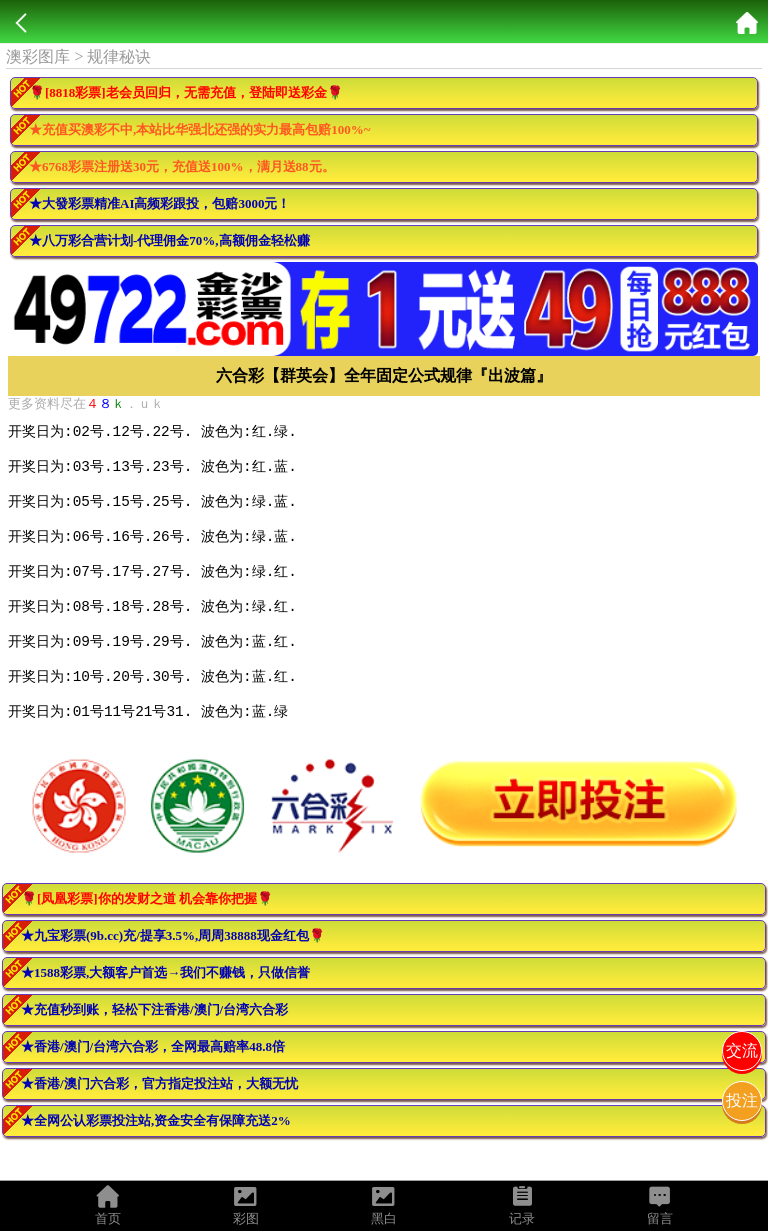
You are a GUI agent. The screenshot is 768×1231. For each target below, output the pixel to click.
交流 (742, 1050)
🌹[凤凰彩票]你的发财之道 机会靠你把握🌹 (147, 931)
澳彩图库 (38, 56)
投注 (742, 1100)
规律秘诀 (119, 56)
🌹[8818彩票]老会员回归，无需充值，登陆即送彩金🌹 (186, 92)
